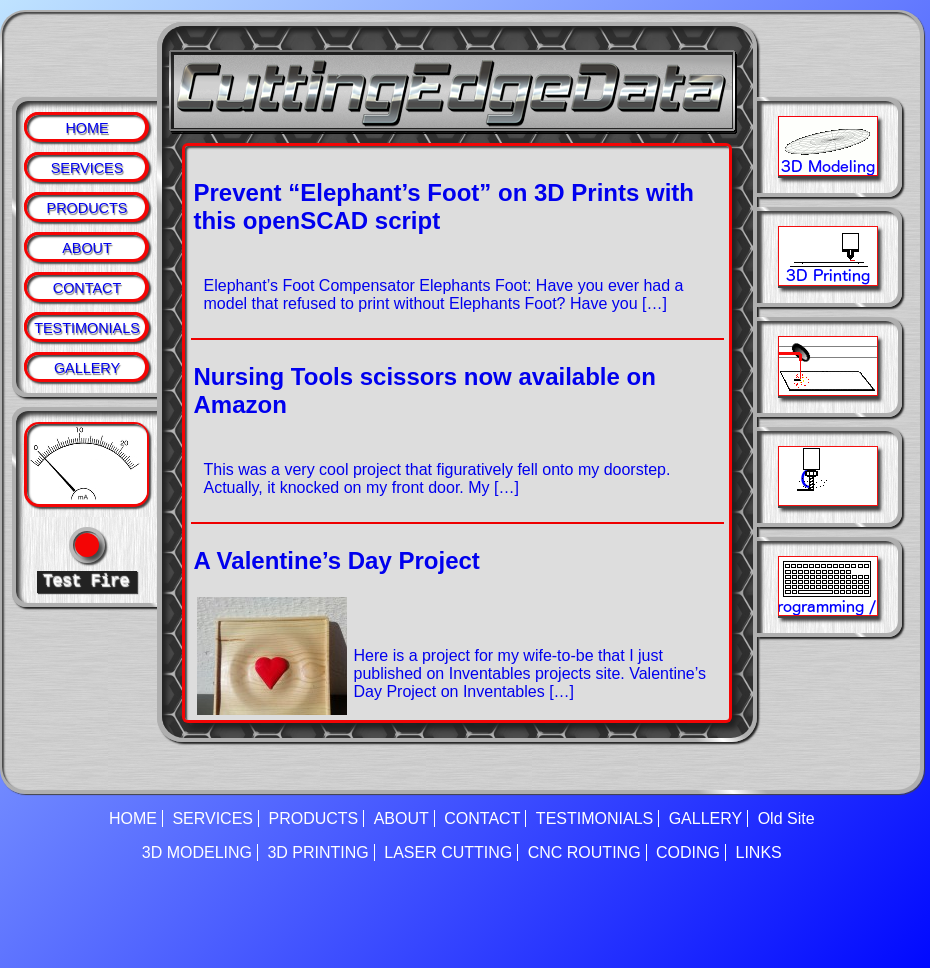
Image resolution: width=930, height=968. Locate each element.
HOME (86, 128)
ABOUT (87, 248)
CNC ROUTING (584, 852)
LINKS (759, 852)
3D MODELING (197, 852)
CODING (688, 852)
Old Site (786, 818)
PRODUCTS (87, 208)
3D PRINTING (317, 852)
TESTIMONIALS (87, 328)
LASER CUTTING (448, 852)
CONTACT (87, 288)
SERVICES (87, 168)
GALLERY (87, 368)
